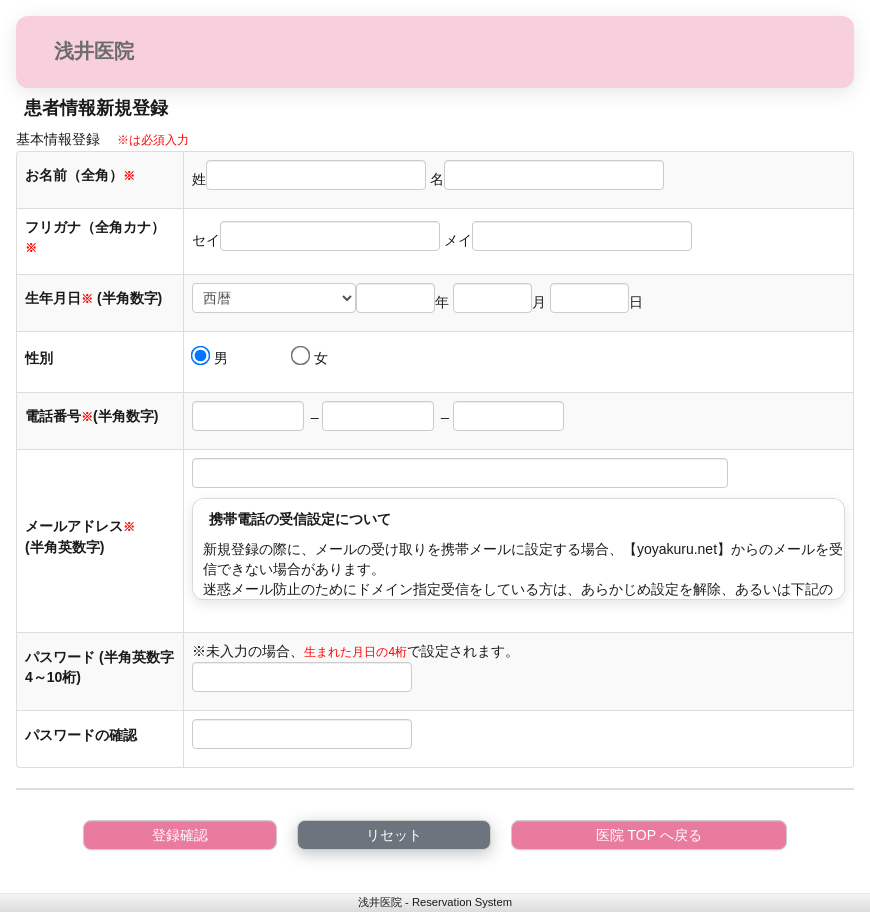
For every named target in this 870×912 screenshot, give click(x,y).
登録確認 (180, 835)
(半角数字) (129, 298)
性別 (39, 358)
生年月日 (59, 298)
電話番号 (59, 416)
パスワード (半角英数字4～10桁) (99, 667)
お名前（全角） (80, 175)
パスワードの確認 (83, 735)
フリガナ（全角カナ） (95, 237)
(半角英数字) (64, 547)
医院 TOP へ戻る (649, 835)
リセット (394, 835)
